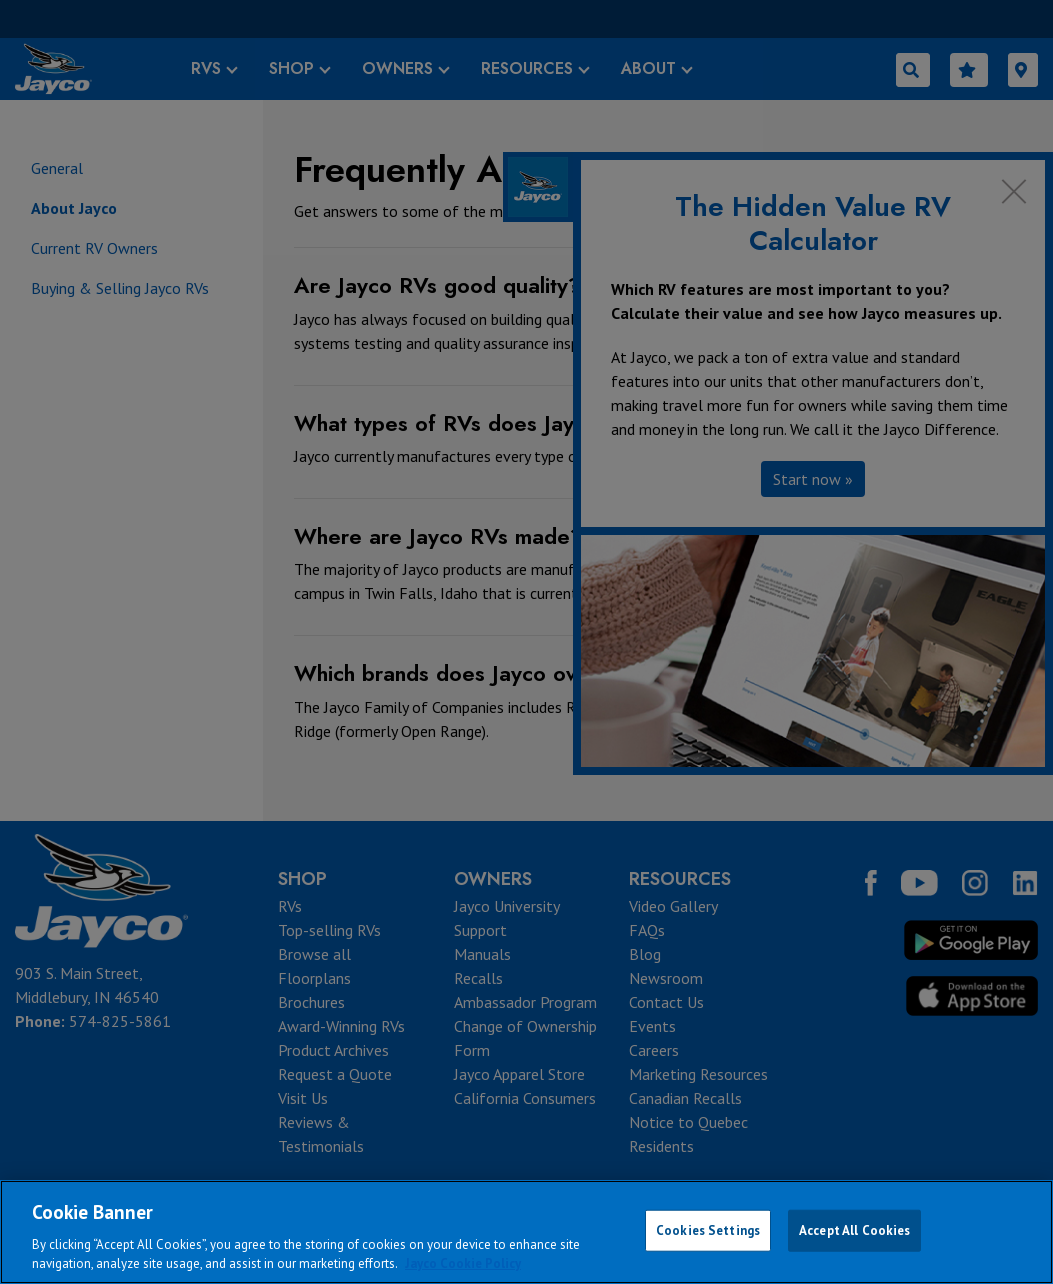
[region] (526, 1232)
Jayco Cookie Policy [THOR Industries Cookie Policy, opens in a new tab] (463, 1263)
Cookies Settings (708, 1230)
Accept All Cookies (854, 1230)
